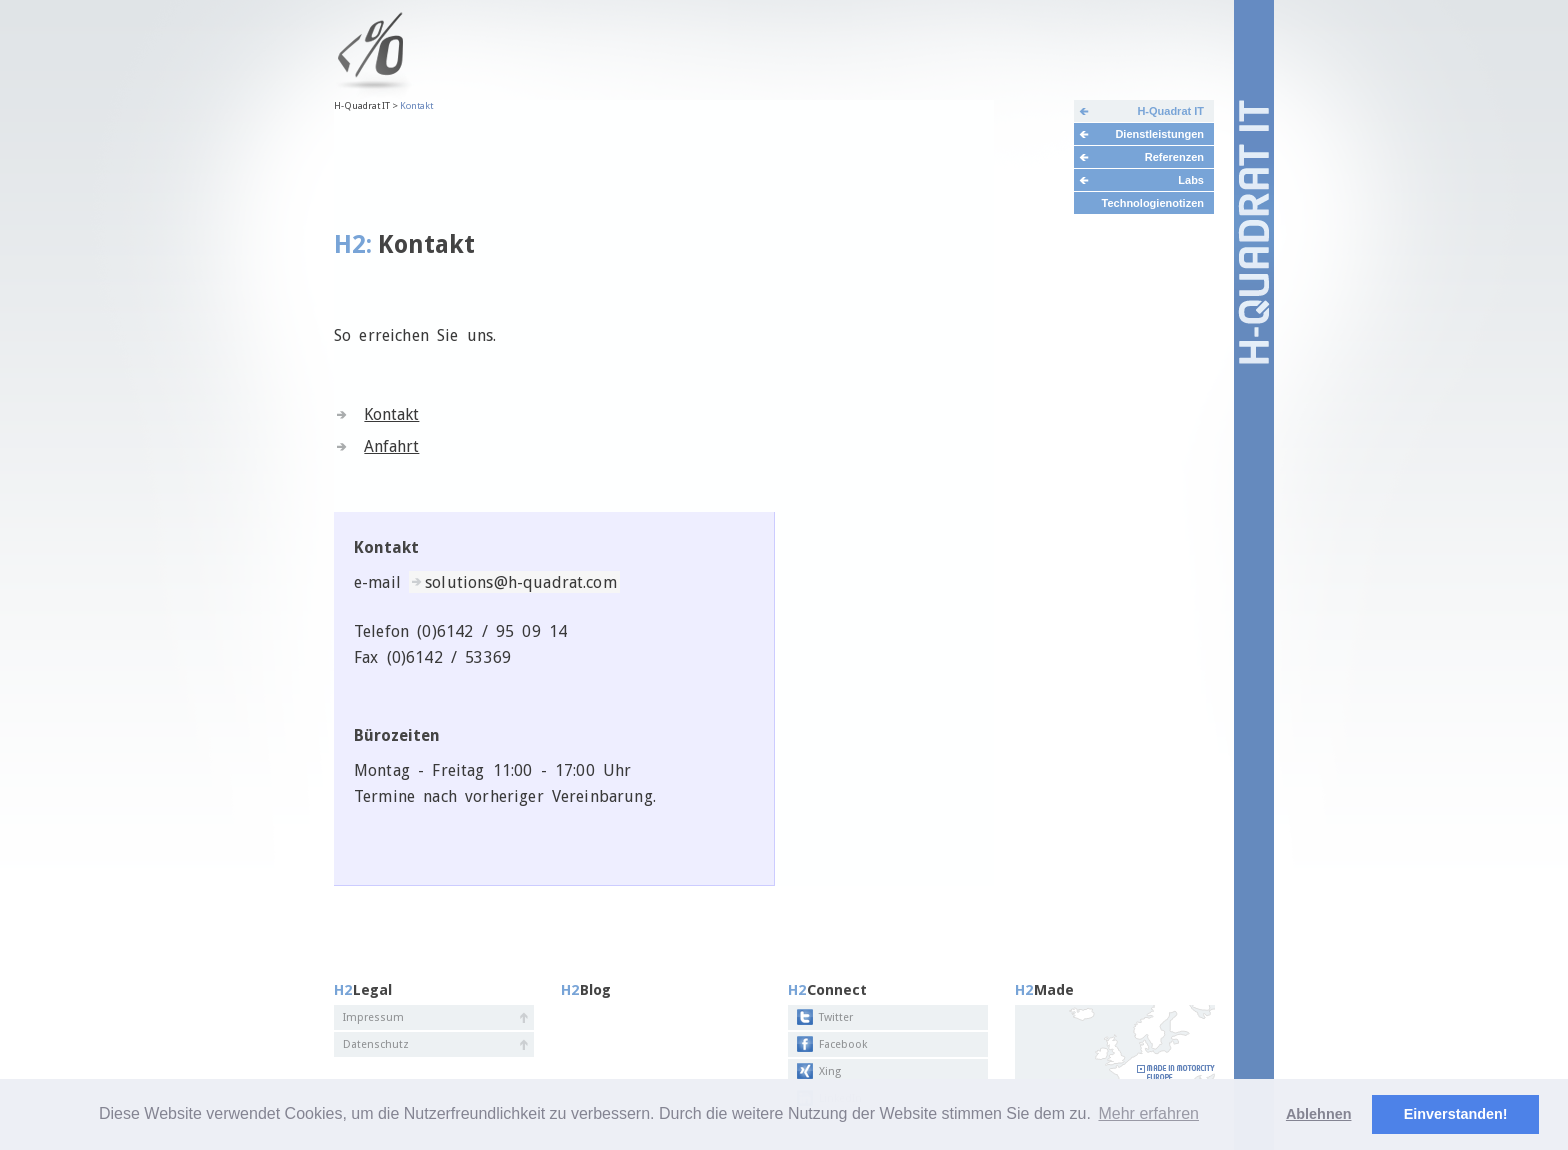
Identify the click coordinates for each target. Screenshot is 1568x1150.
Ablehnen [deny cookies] (1319, 1114)
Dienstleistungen (1159, 134)
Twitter (836, 1017)
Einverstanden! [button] (1456, 1114)
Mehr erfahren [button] (1148, 1113)
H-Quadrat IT (1170, 111)
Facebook (843, 1044)
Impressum (373, 1017)
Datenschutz (376, 1044)
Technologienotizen (1153, 203)
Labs (1191, 180)
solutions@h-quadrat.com (521, 582)
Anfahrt (391, 446)
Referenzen (1174, 157)
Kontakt (391, 414)
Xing (830, 1071)
